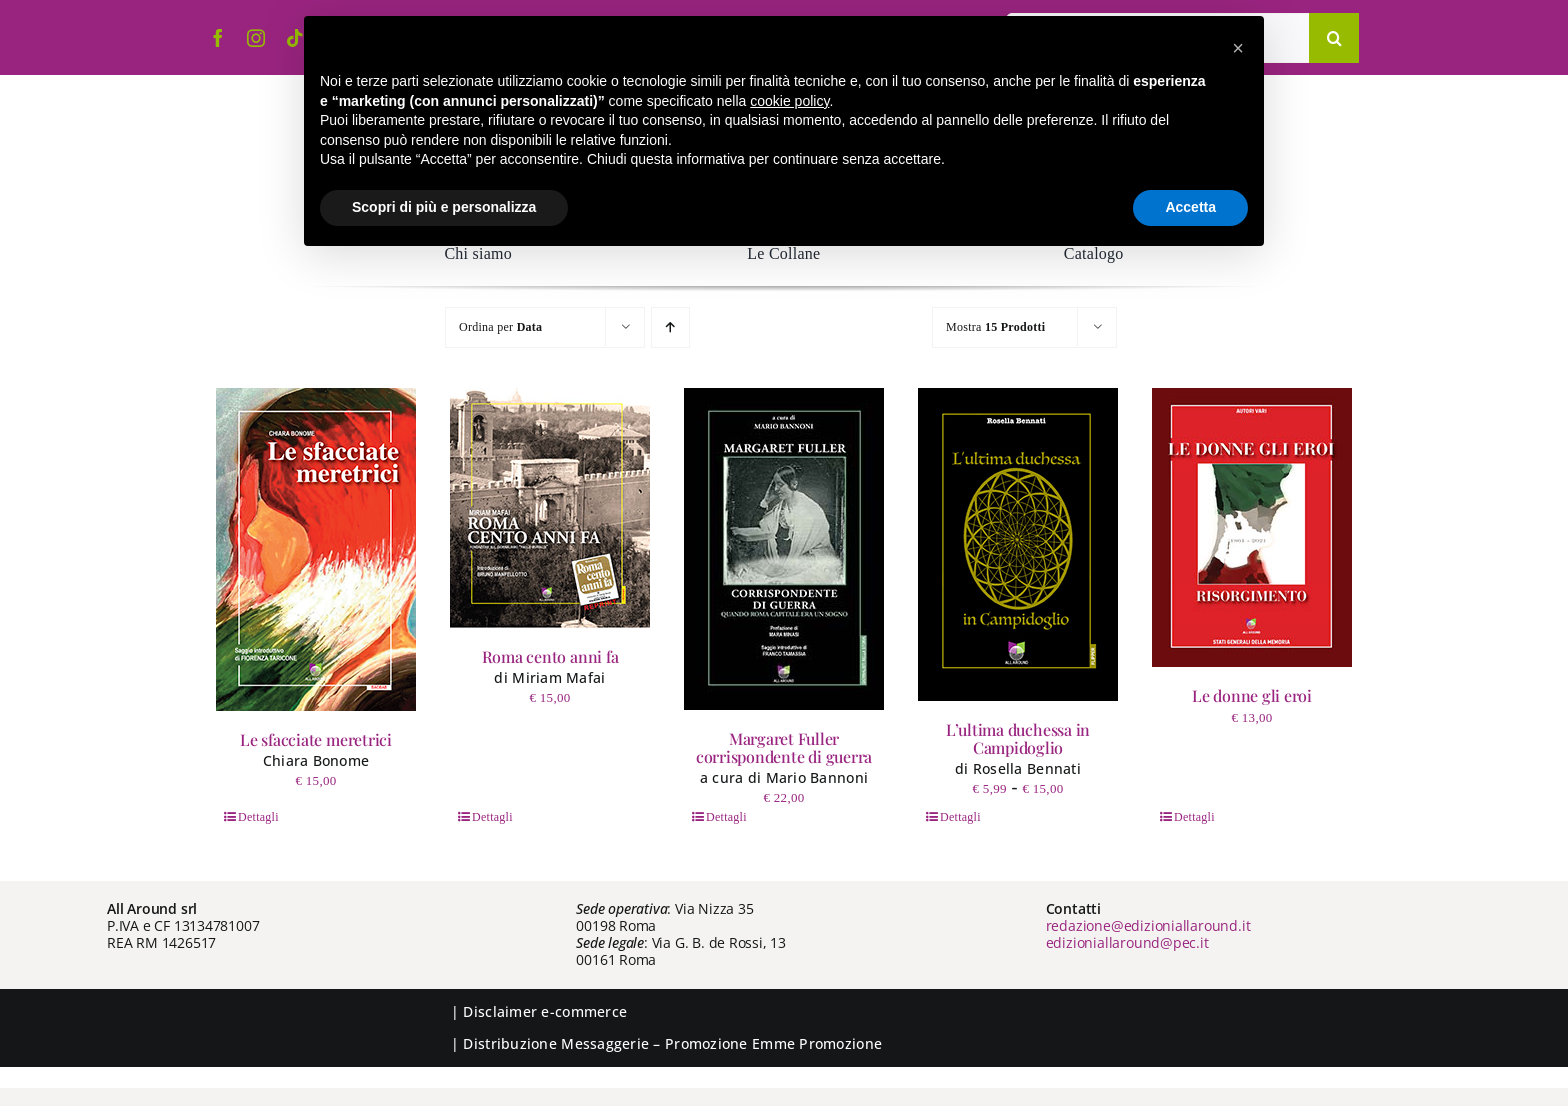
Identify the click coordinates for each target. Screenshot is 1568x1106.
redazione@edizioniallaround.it (1148, 925)
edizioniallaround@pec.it (1127, 942)
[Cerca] (1334, 38)
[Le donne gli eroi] (1252, 527)
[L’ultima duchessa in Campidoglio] (1018, 544)
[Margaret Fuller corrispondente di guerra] (784, 549)
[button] (1238, 48)
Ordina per (500, 327)
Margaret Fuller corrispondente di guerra (784, 747)
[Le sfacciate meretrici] (316, 549)
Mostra (995, 327)
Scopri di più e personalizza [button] (444, 207)
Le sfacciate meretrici (316, 739)
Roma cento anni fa (550, 656)
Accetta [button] (1190, 207)
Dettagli (258, 817)
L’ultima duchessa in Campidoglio (1018, 738)
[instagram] (256, 38)
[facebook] (218, 38)
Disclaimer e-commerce (545, 1011)
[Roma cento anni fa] (550, 508)
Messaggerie (605, 1043)
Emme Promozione (817, 1043)
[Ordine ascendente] (670, 327)
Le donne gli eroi (1252, 695)
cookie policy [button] (789, 101)
